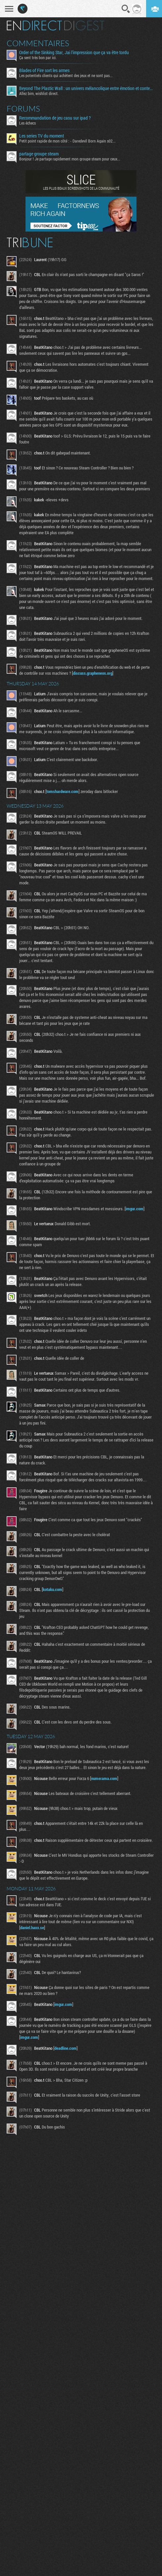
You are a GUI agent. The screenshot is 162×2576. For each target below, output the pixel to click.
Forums (23, 109)
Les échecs (27, 123)
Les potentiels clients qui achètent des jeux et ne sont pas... (66, 75)
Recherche (126, 9)
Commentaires (38, 43)
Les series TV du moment (41, 136)
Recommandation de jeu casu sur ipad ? (55, 118)
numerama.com (104, 1778)
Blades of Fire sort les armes (44, 70)
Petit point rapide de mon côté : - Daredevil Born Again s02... (67, 141)
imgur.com (134, 1209)
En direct (34, 26)
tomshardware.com (62, 791)
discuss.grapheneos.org (92, 673)
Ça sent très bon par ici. (38, 57)
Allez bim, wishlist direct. (39, 93)
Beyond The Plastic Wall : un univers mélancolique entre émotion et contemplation (87, 88)
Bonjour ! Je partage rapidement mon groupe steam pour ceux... (69, 158)
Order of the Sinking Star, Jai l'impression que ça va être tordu (74, 52)
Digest (84, 26)
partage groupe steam (39, 153)
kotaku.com (52, 1589)
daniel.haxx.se (32, 1928)
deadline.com (65, 2048)
